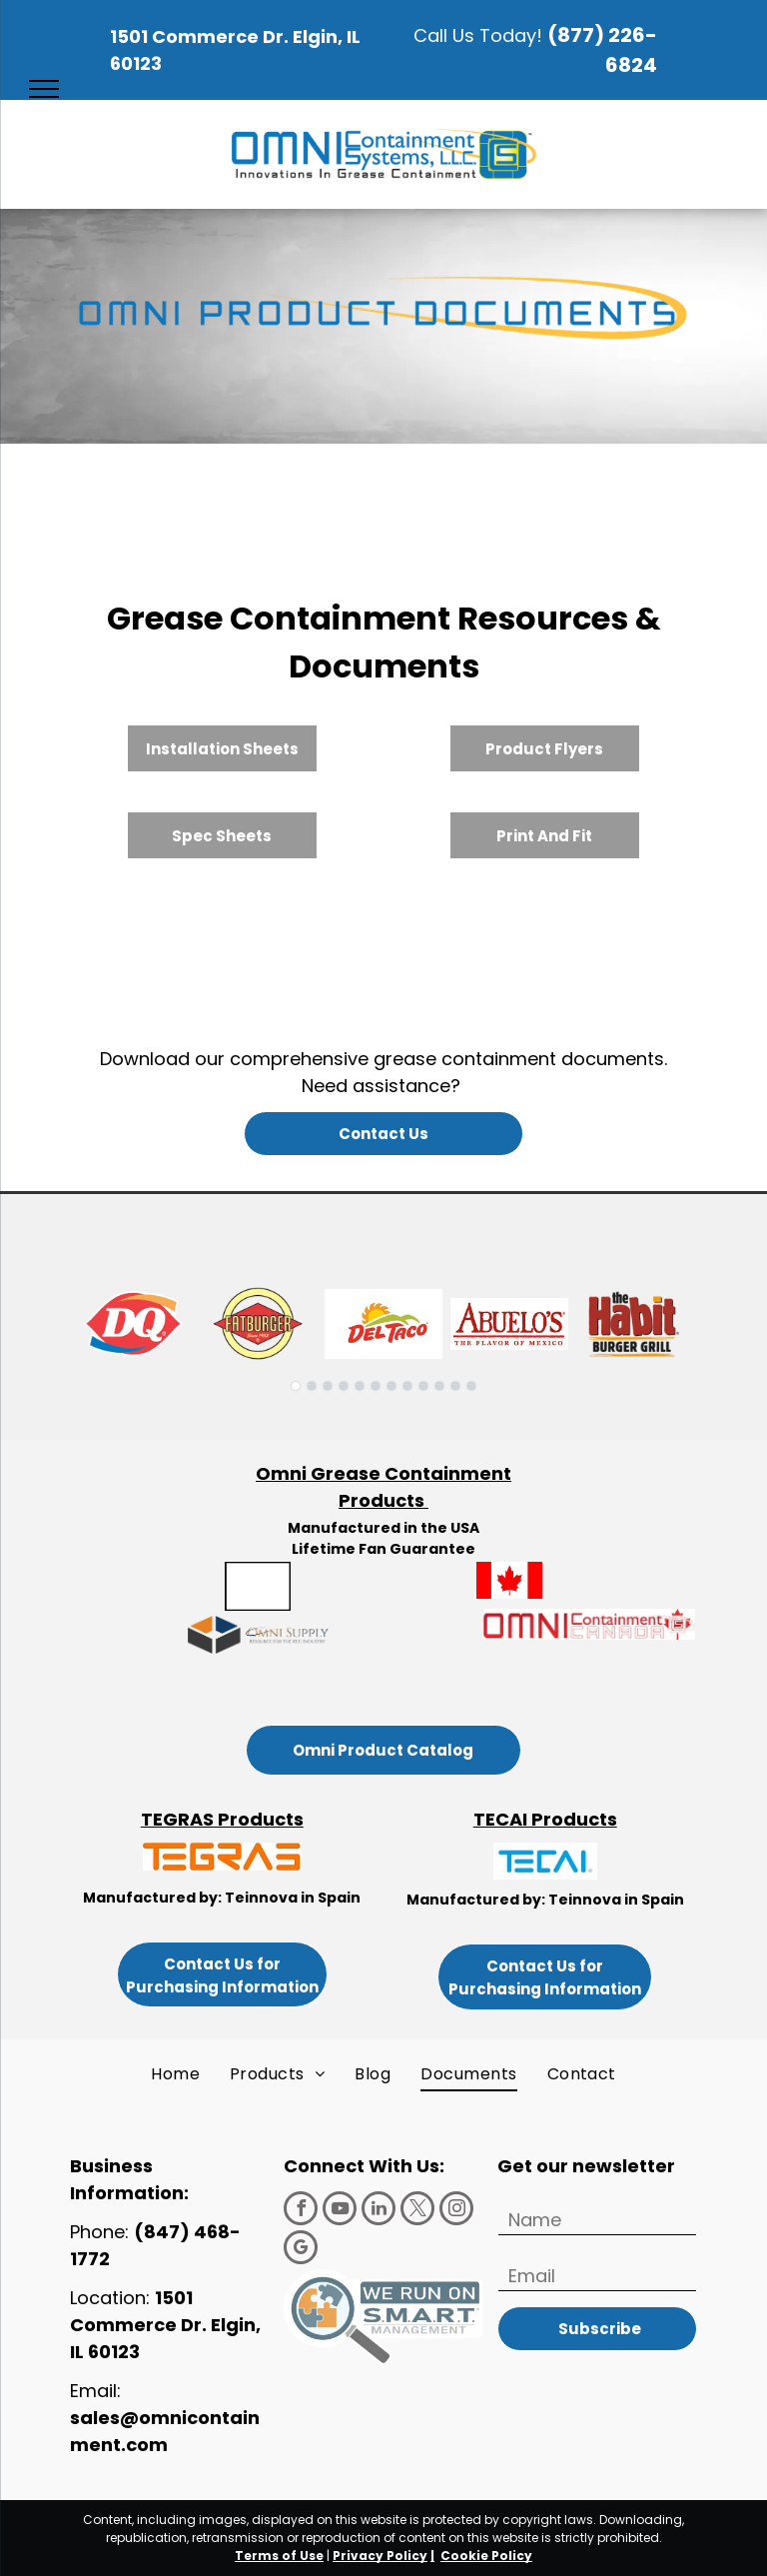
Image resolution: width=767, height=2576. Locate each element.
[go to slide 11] (455, 1386)
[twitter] (417, 2210)
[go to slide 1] (296, 1386)
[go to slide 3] (328, 1386)
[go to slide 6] (376, 1386)
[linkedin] (378, 2210)
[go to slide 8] (407, 1386)
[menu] (44, 89)
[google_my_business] (301, 2249)
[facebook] (301, 2210)
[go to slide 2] (312, 1386)
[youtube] (340, 2210)
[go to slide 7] (391, 1386)
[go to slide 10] (439, 1386)
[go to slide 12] (471, 1386)
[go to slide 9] (423, 1386)
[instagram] (456, 2210)
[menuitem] (175, 2074)
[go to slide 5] (360, 1386)
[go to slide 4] (344, 1386)
